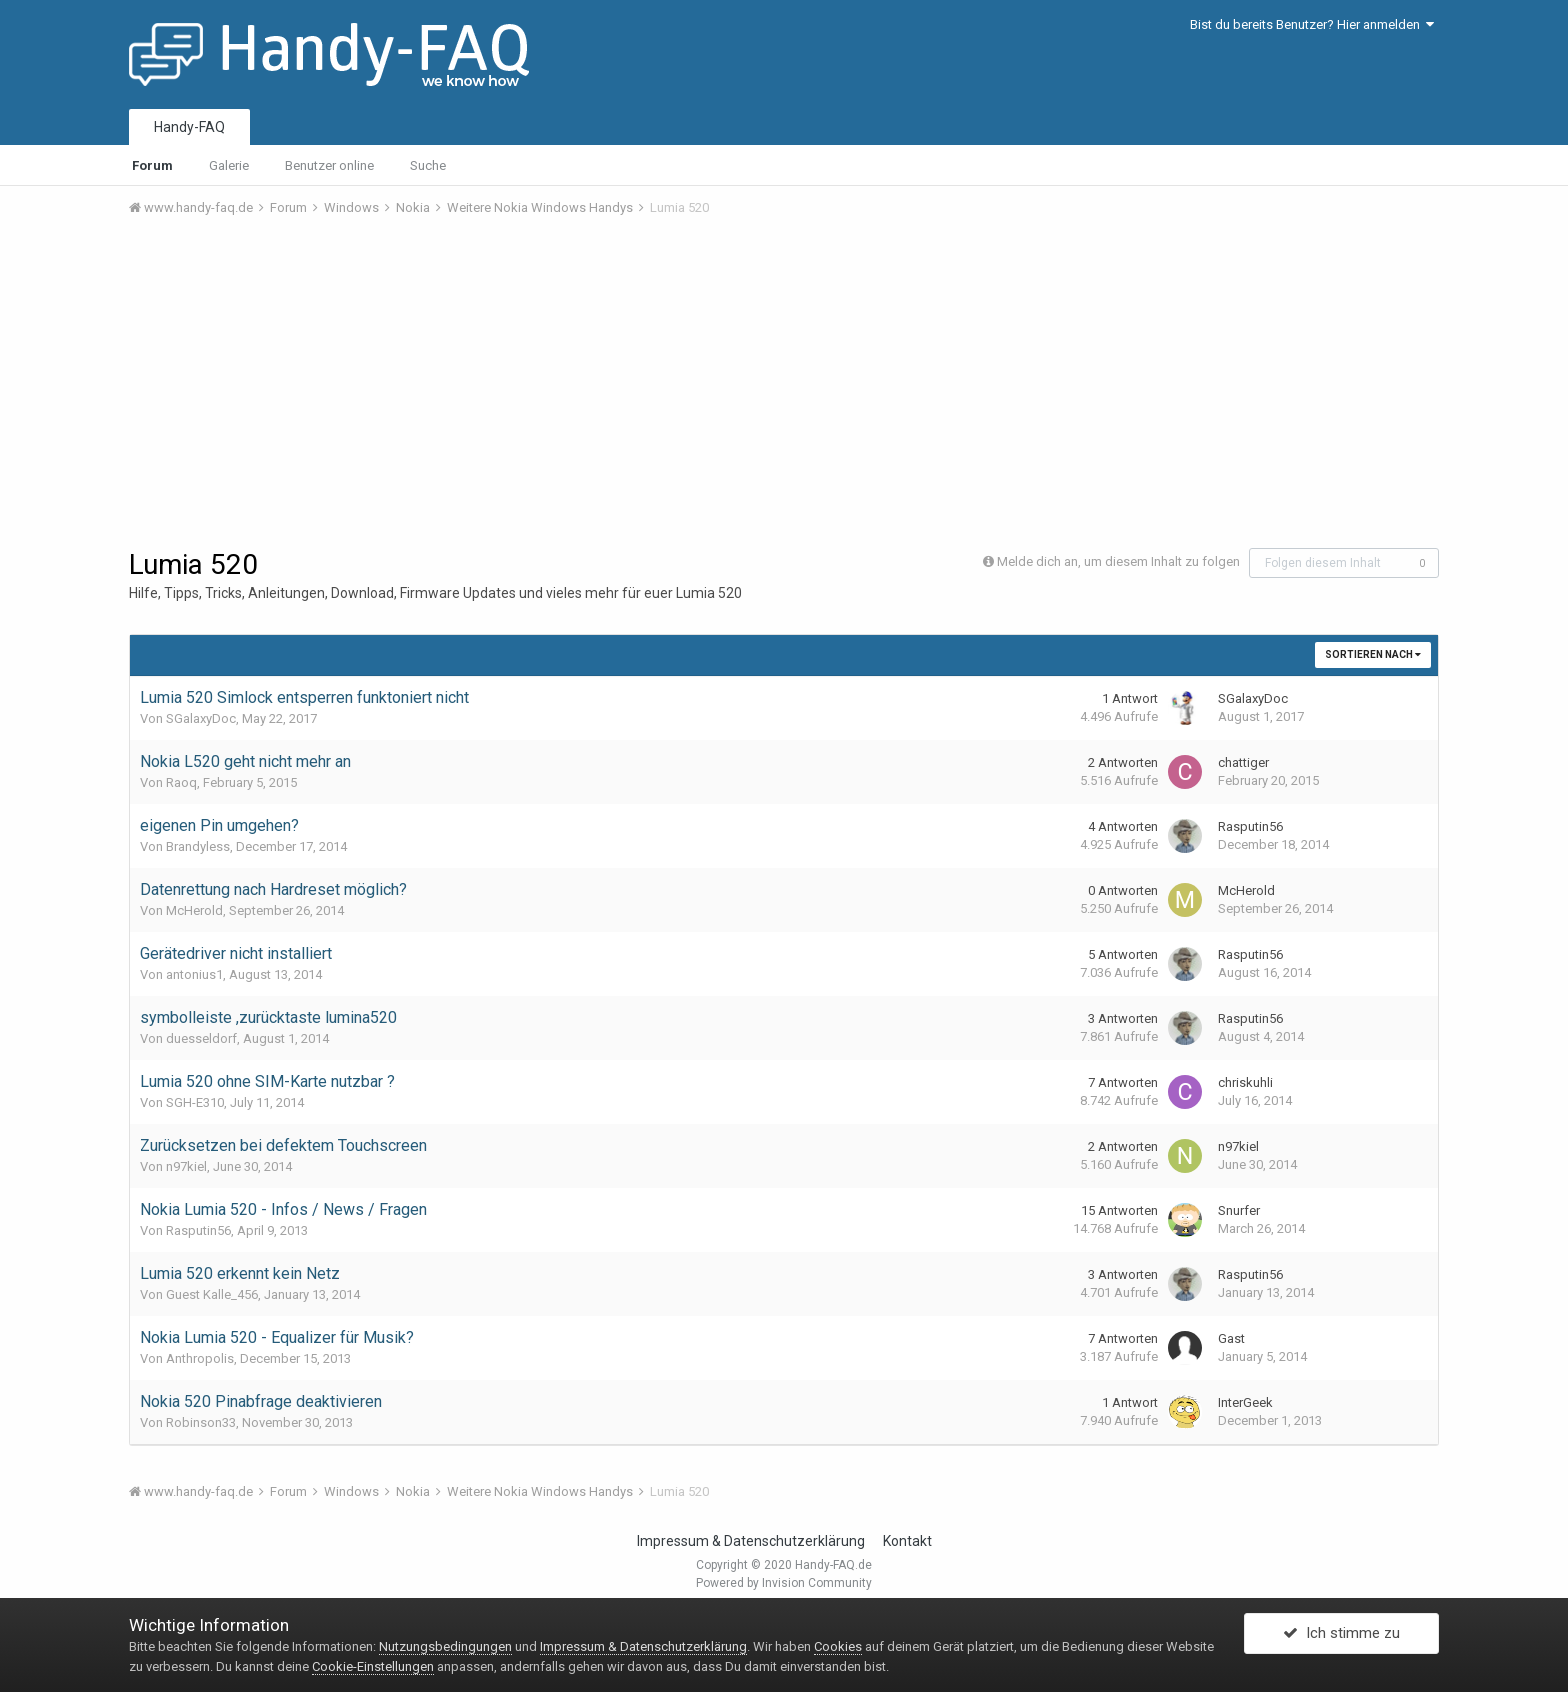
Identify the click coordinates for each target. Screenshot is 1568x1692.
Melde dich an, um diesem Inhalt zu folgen (1118, 561)
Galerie (229, 165)
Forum (152, 165)
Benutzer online (329, 165)
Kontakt (907, 1541)
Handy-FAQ (189, 127)
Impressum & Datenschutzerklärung (751, 1541)
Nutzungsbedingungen (445, 1646)
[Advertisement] (784, 383)
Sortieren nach (1373, 654)
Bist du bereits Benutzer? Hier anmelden (1312, 24)
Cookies (838, 1646)
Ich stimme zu (1341, 1635)
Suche (428, 165)
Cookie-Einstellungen (373, 1666)
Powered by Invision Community (784, 1583)
